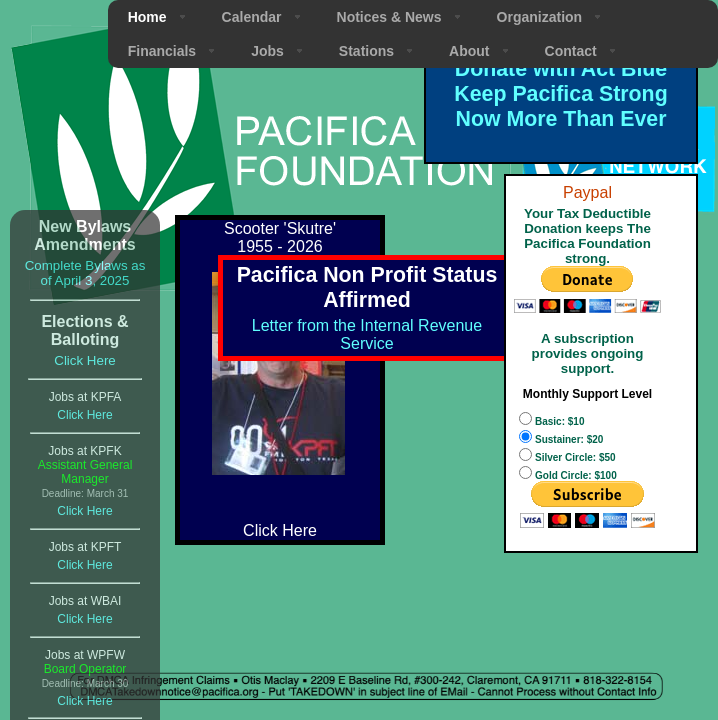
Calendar (252, 17)
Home (147, 17)
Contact (571, 51)
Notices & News (389, 17)
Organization (540, 17)
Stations (366, 51)
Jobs (267, 51)
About (469, 51)
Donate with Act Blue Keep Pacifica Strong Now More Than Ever (560, 94)
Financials (162, 51)
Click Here (84, 360)
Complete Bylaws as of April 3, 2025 (85, 273)
